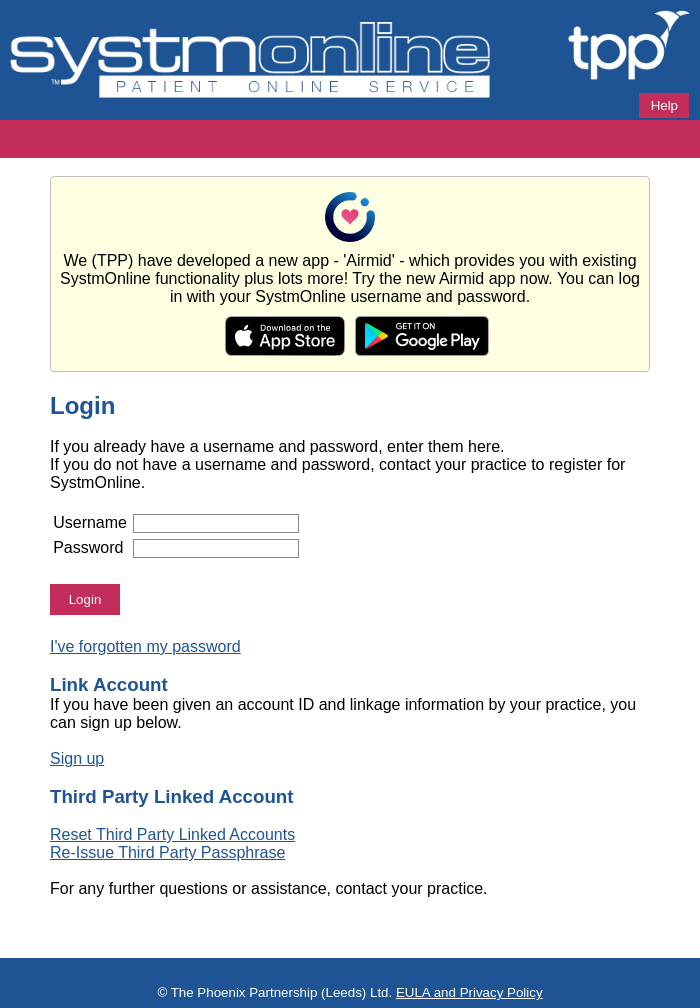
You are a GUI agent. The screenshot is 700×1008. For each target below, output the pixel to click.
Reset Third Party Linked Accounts (172, 834)
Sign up (77, 758)
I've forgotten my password (145, 646)
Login (85, 599)
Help (664, 105)
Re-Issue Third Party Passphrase (167, 852)
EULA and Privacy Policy (469, 992)
